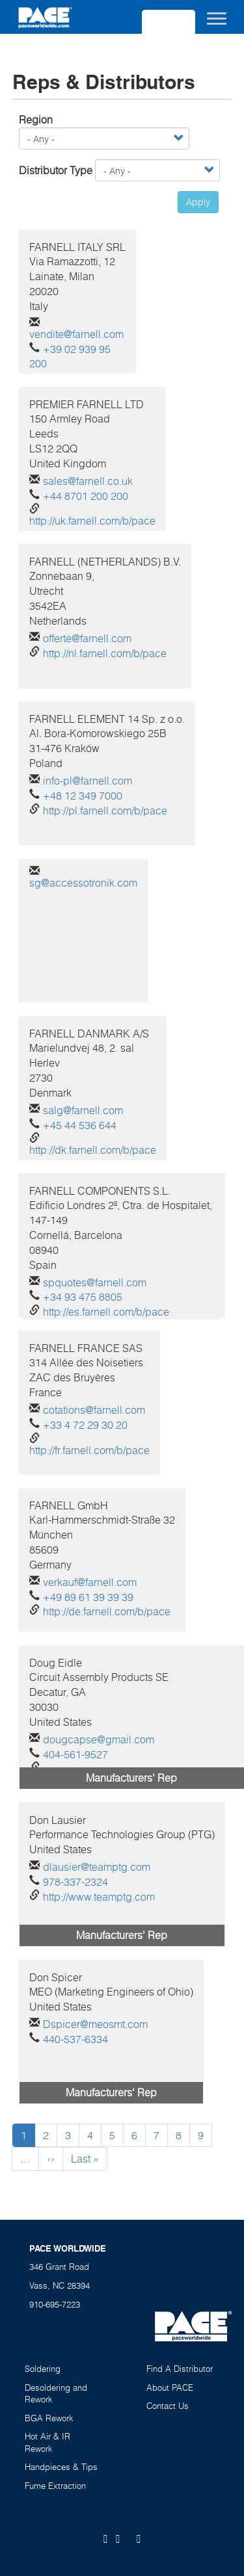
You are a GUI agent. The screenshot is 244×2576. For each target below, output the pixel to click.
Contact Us (167, 2405)
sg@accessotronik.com (83, 882)
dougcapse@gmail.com (98, 1739)
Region (36, 119)
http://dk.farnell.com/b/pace (92, 1149)
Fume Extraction (55, 2485)
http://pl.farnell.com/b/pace (105, 810)
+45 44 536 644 (79, 1125)
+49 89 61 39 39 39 (88, 1597)
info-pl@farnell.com (87, 780)
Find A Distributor (179, 2368)
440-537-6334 (75, 2039)
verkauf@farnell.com (90, 1582)
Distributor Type (55, 170)
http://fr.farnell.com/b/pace (89, 1450)
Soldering (43, 2368)
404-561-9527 (75, 1754)
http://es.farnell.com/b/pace (106, 1311)
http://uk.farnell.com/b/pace (92, 520)
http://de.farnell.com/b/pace (106, 1611)
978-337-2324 (75, 1881)
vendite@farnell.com (76, 334)
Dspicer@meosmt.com (95, 2024)
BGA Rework (49, 2418)
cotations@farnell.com (94, 1409)
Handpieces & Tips (61, 2467)
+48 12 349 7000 (82, 795)
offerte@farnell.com (87, 638)
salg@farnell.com (83, 1110)
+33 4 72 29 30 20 (85, 1424)
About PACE (169, 2387)
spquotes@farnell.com (94, 1282)
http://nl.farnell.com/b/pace (105, 653)
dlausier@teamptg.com (96, 1866)
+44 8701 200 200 (85, 495)
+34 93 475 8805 (82, 1296)
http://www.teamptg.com (99, 1896)
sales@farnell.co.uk (88, 481)
